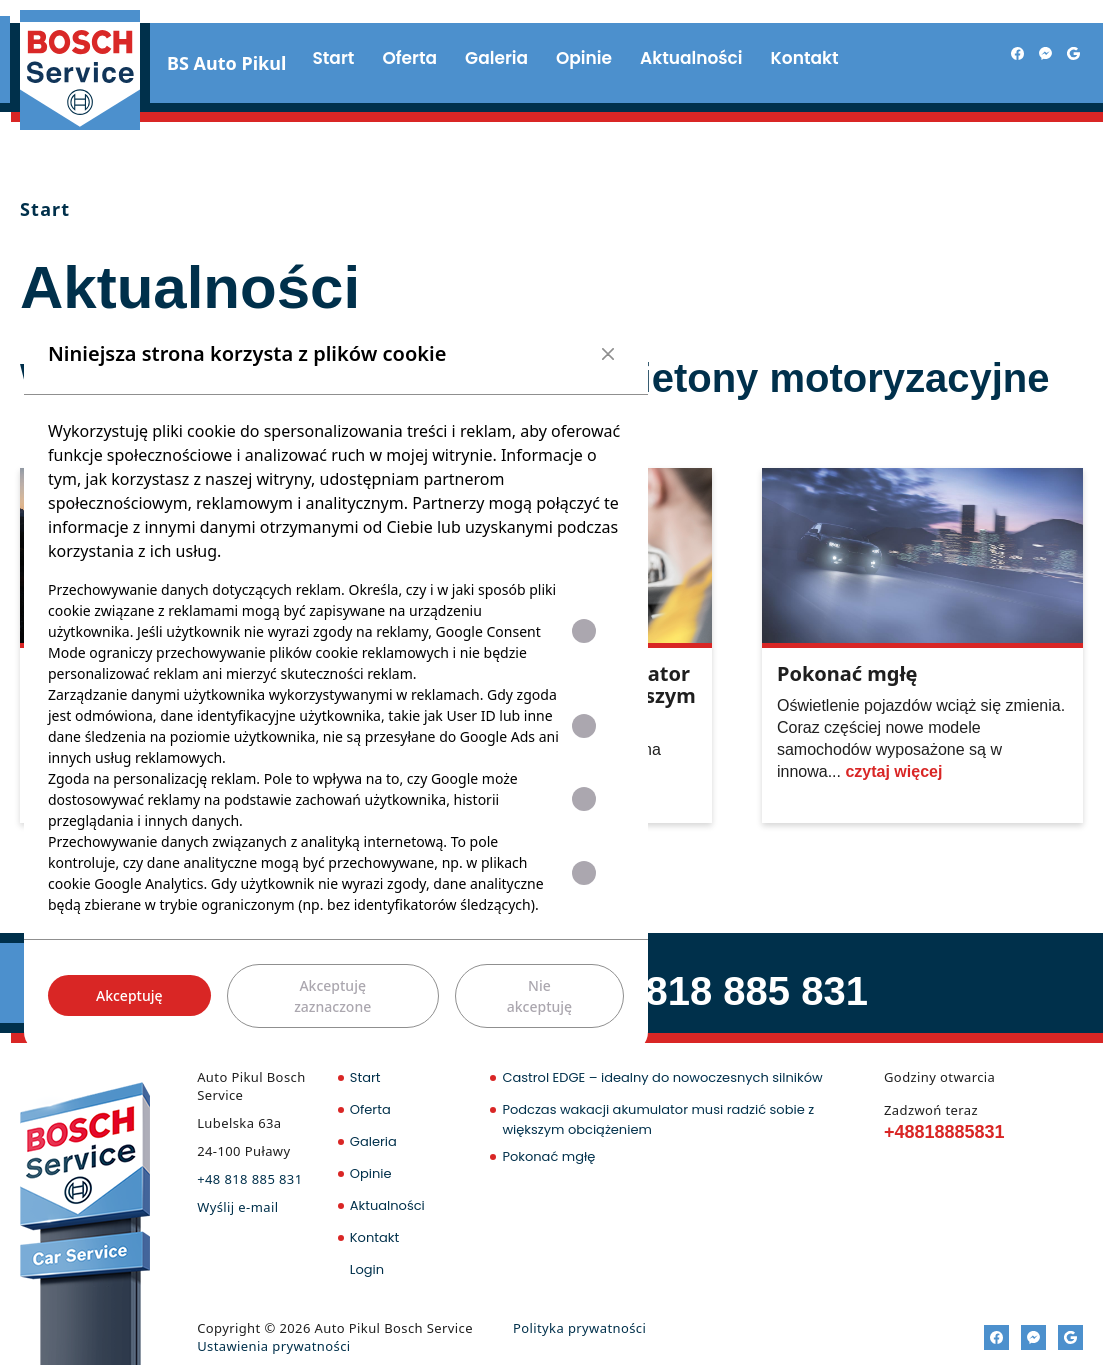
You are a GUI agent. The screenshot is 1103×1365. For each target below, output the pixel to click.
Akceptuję (129, 995)
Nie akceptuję (539, 996)
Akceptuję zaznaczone (332, 996)
